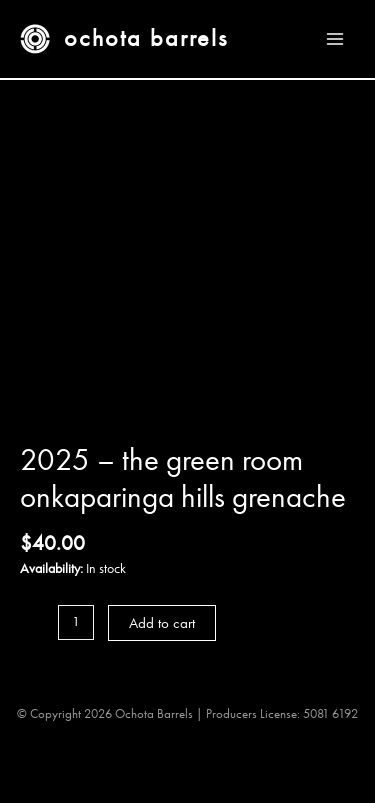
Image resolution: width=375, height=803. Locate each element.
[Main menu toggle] (335, 38)
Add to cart (162, 623)
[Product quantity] (76, 622)
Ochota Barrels (146, 38)
